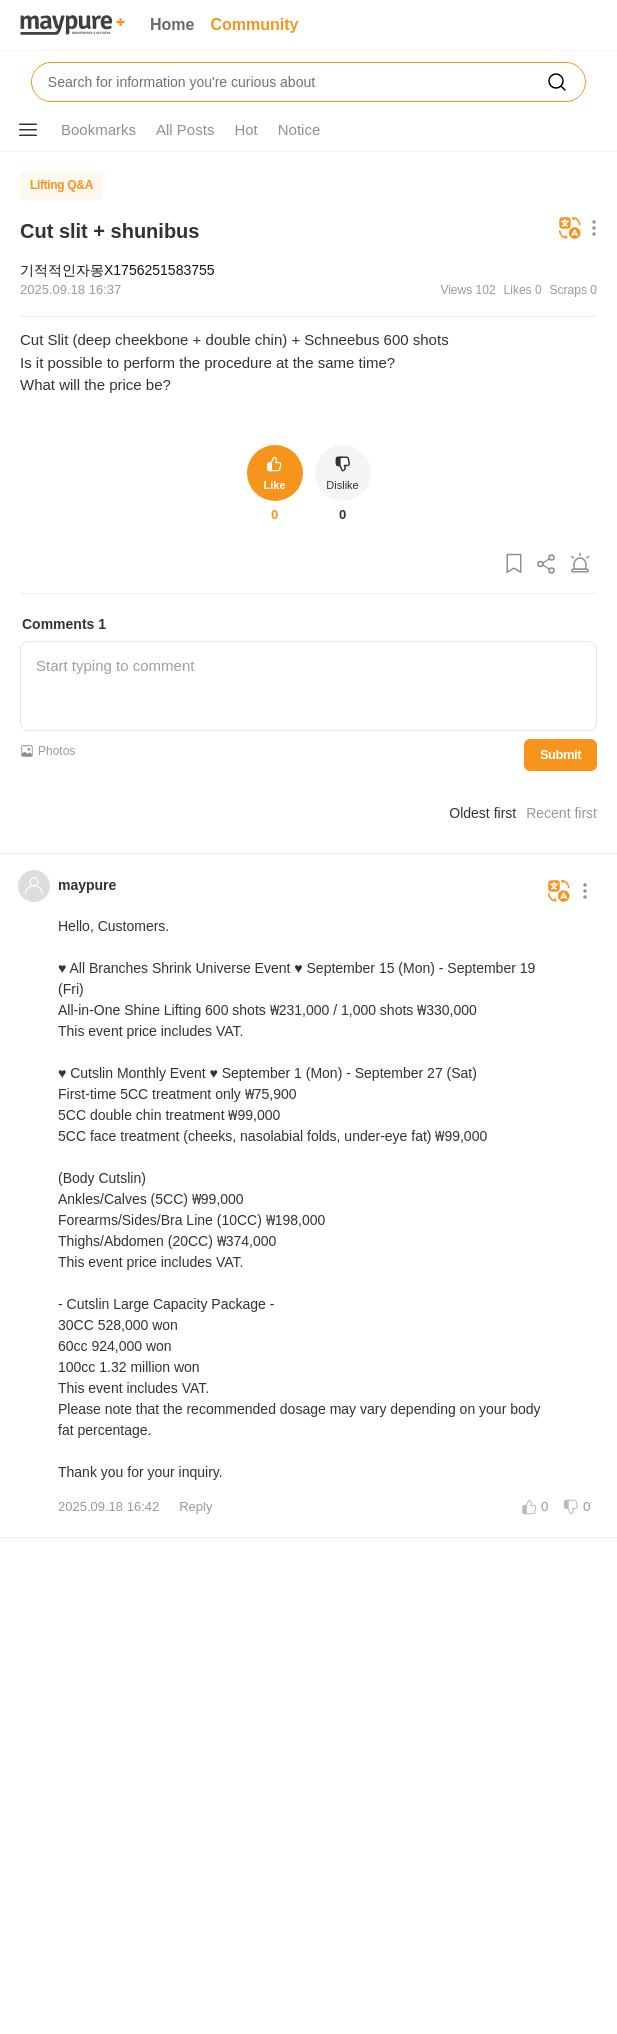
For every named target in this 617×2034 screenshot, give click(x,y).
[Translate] (570, 229)
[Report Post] (580, 564)
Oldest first (482, 813)
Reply (195, 1506)
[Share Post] (547, 564)
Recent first (561, 813)
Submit (560, 754)
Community (254, 24)
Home (172, 24)
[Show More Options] (28, 130)
